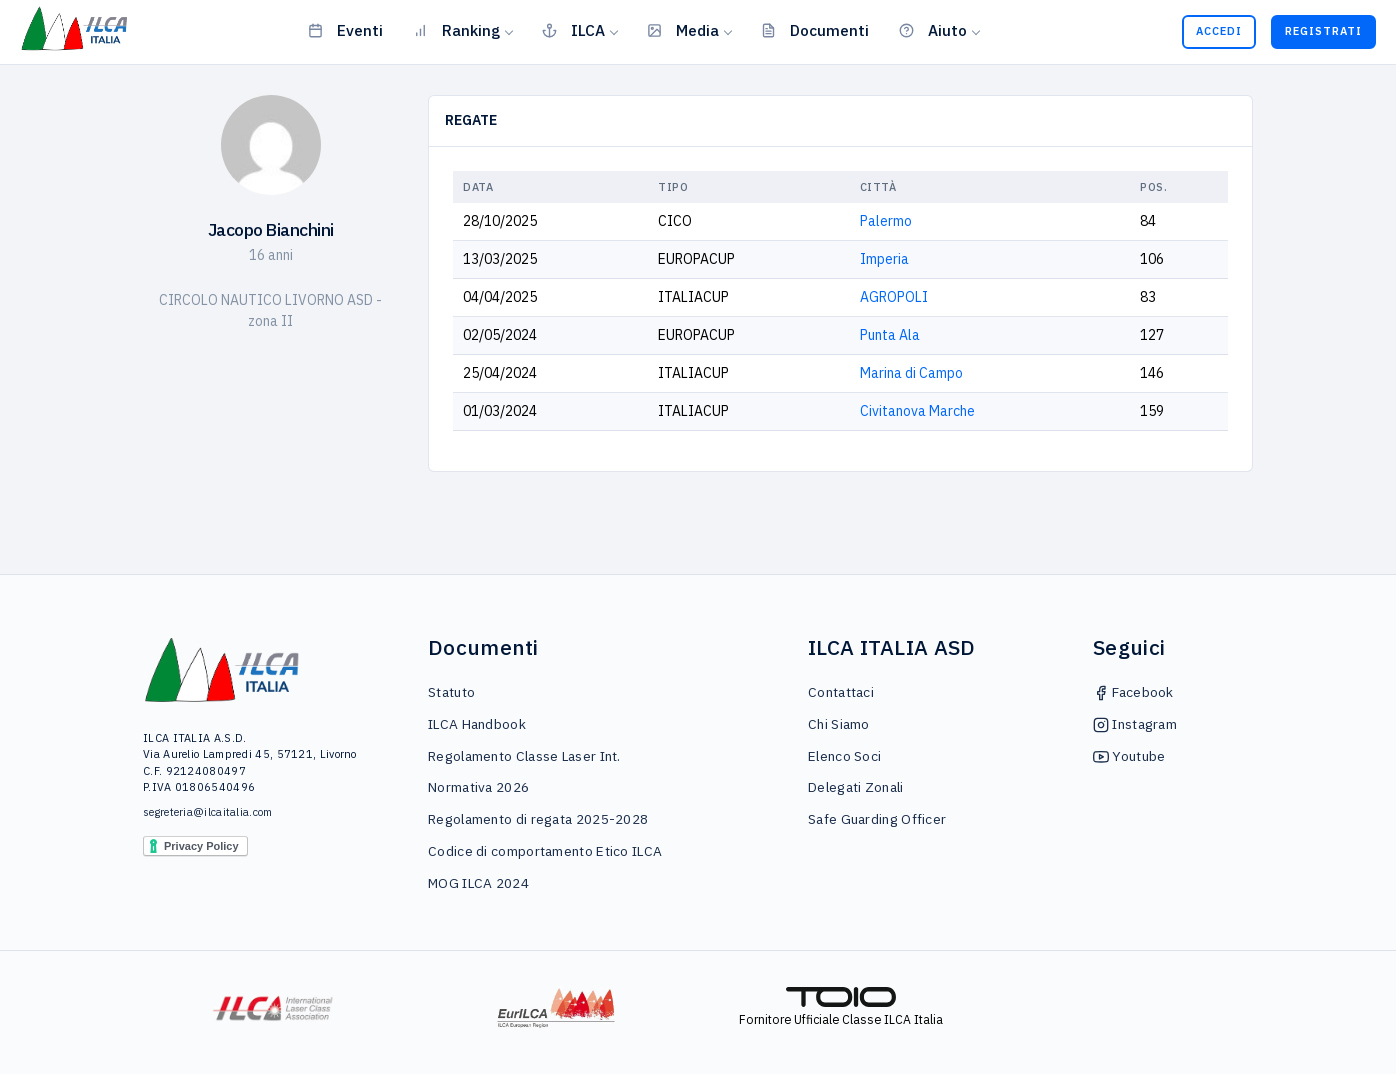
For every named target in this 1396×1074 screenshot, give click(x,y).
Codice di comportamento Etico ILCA (545, 851)
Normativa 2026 (478, 787)
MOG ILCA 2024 (478, 883)
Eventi (345, 30)
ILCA (573, 30)
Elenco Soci (844, 756)
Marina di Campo (911, 373)
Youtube (1129, 756)
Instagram (1135, 724)
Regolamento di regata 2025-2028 (538, 819)
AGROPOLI (894, 297)
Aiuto (933, 30)
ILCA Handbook (477, 724)
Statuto (451, 692)
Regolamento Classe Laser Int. (524, 756)
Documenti (815, 30)
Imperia (884, 259)
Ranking (456, 30)
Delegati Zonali (856, 787)
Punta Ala (890, 335)
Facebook (1133, 692)
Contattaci (841, 692)
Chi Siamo (839, 724)
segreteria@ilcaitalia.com (208, 812)
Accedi (1219, 31)
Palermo (886, 221)
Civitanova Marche (917, 411)
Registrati (1323, 31)
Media (683, 30)
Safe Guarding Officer (877, 819)
